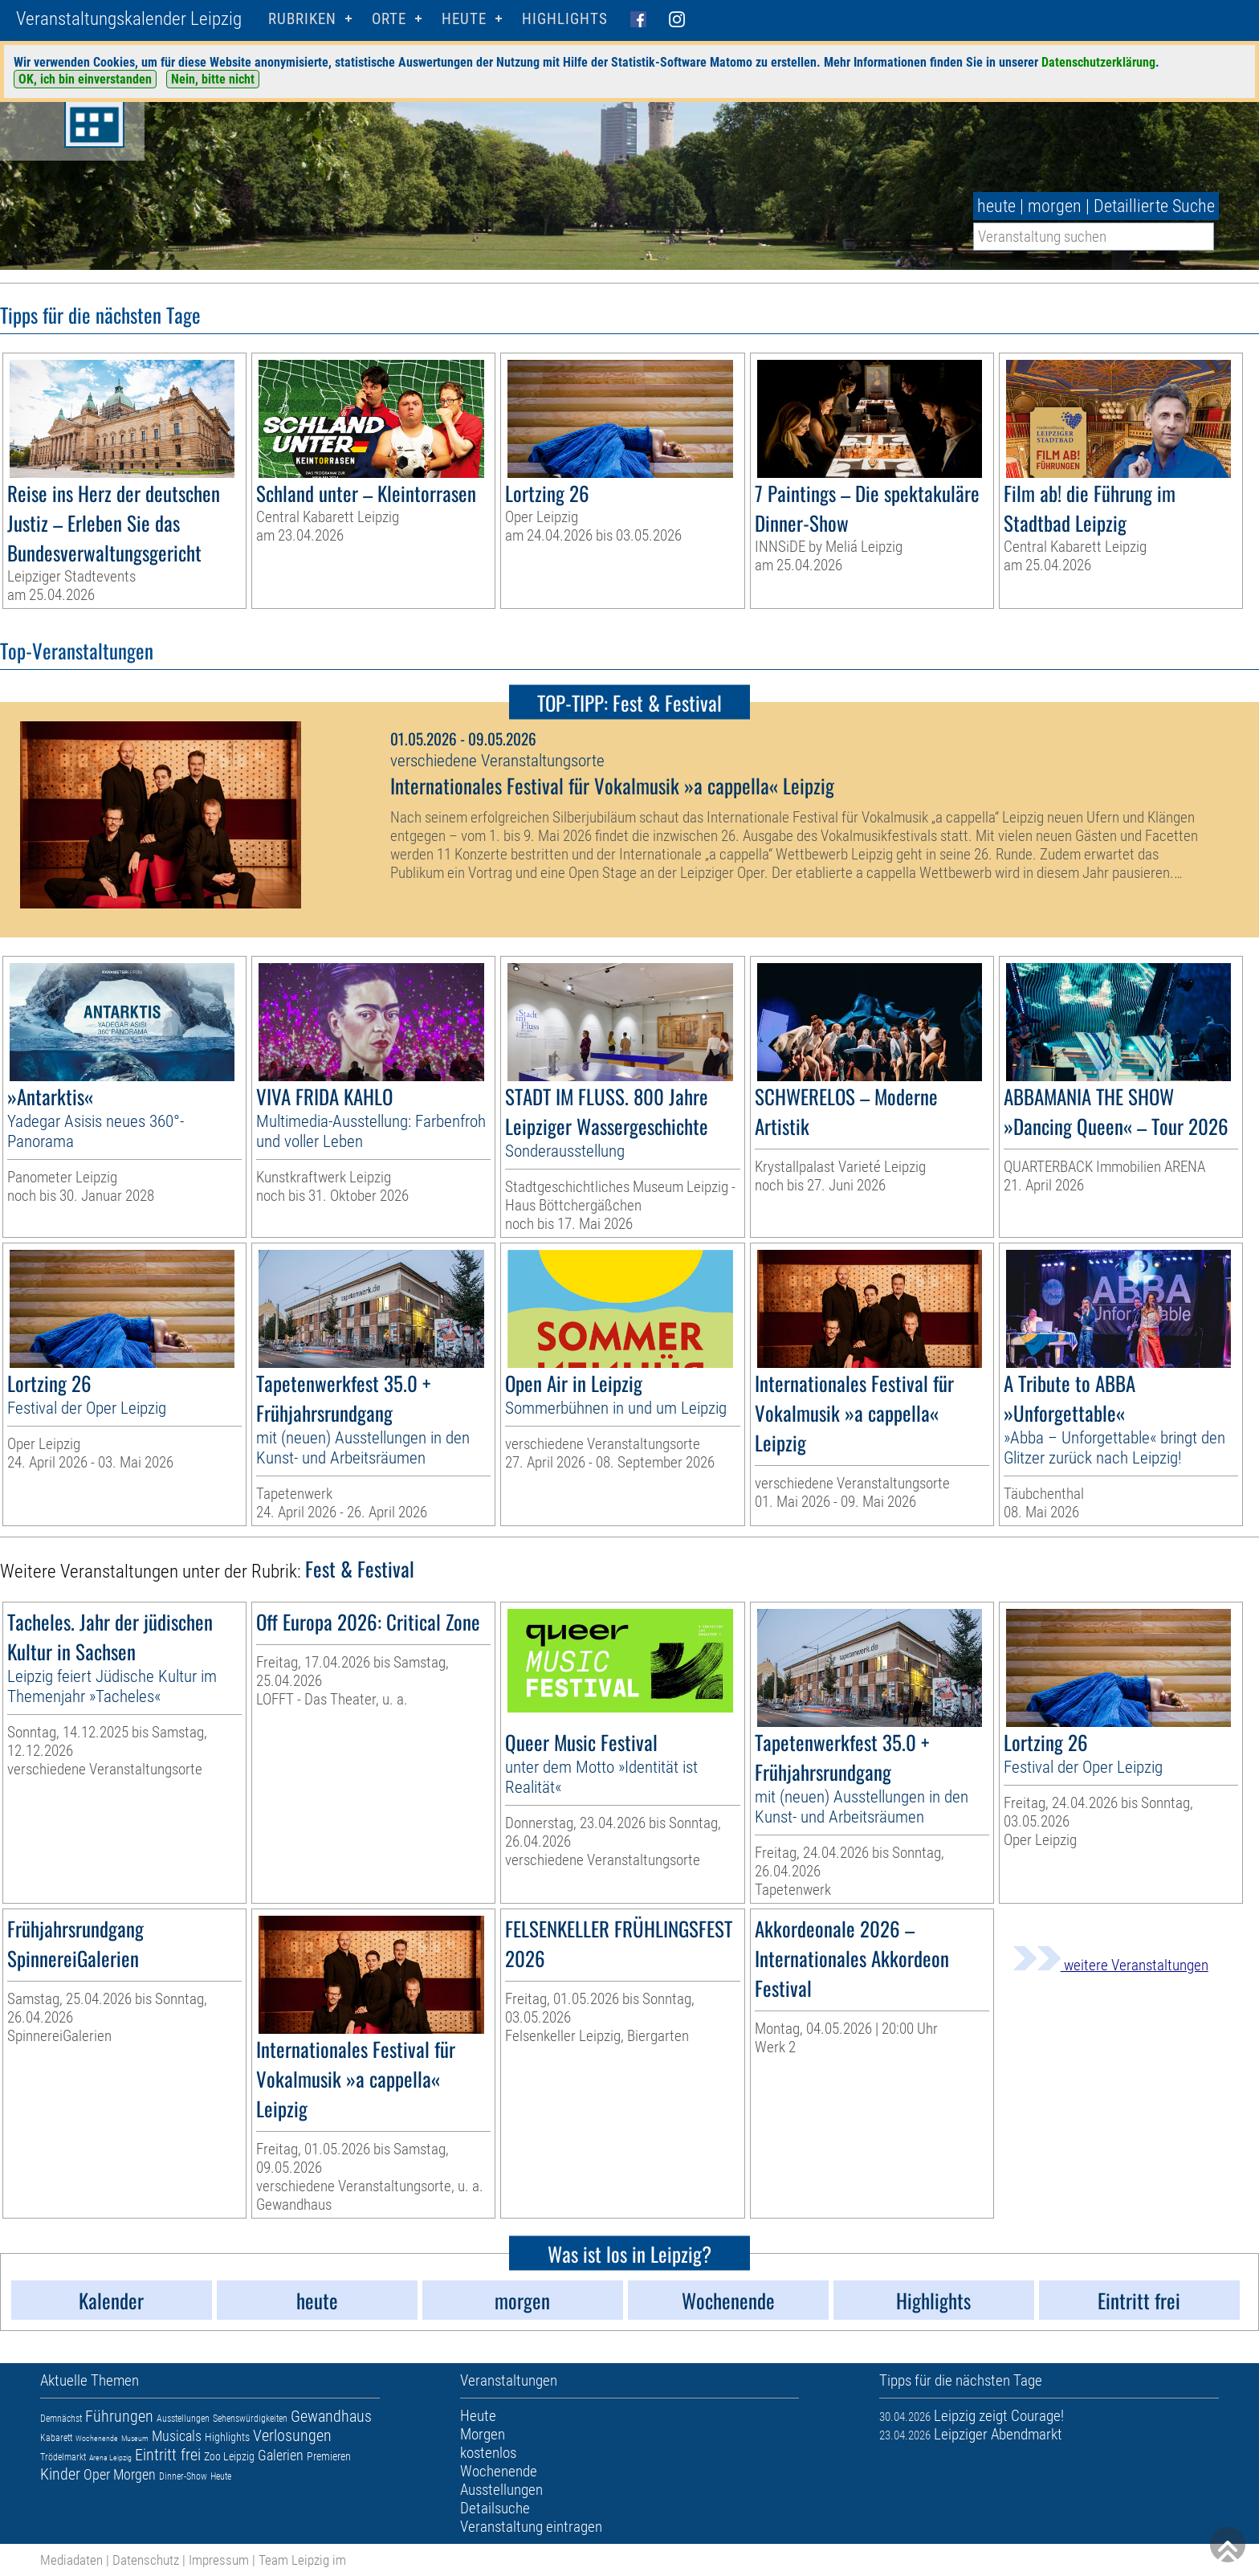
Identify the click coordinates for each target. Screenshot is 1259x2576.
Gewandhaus (331, 2416)
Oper (97, 2474)
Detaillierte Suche (1154, 206)
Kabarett (56, 2437)
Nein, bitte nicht (213, 79)
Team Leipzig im (302, 2560)
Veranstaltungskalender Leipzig (129, 19)
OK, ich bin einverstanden (85, 79)
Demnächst (61, 2418)
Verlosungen (292, 2435)
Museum (135, 2438)
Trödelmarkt (63, 2457)
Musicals (177, 2435)
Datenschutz (145, 2560)
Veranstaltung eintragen (531, 2526)
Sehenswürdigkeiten (250, 2418)
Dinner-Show (183, 2476)
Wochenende (96, 2438)
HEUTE (464, 19)
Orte (389, 19)
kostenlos (488, 2452)
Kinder (60, 2474)
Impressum (219, 2560)
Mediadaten (71, 2560)
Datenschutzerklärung (1098, 62)
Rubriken (302, 19)
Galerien (281, 2455)
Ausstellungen (183, 2418)
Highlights (565, 19)
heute (996, 206)
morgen (1055, 206)
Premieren (329, 2456)
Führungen (119, 2416)
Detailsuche (495, 2508)
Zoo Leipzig (229, 2456)
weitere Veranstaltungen (1110, 1965)
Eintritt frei (168, 2454)
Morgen (134, 2474)
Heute (220, 2476)
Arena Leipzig (110, 2457)
